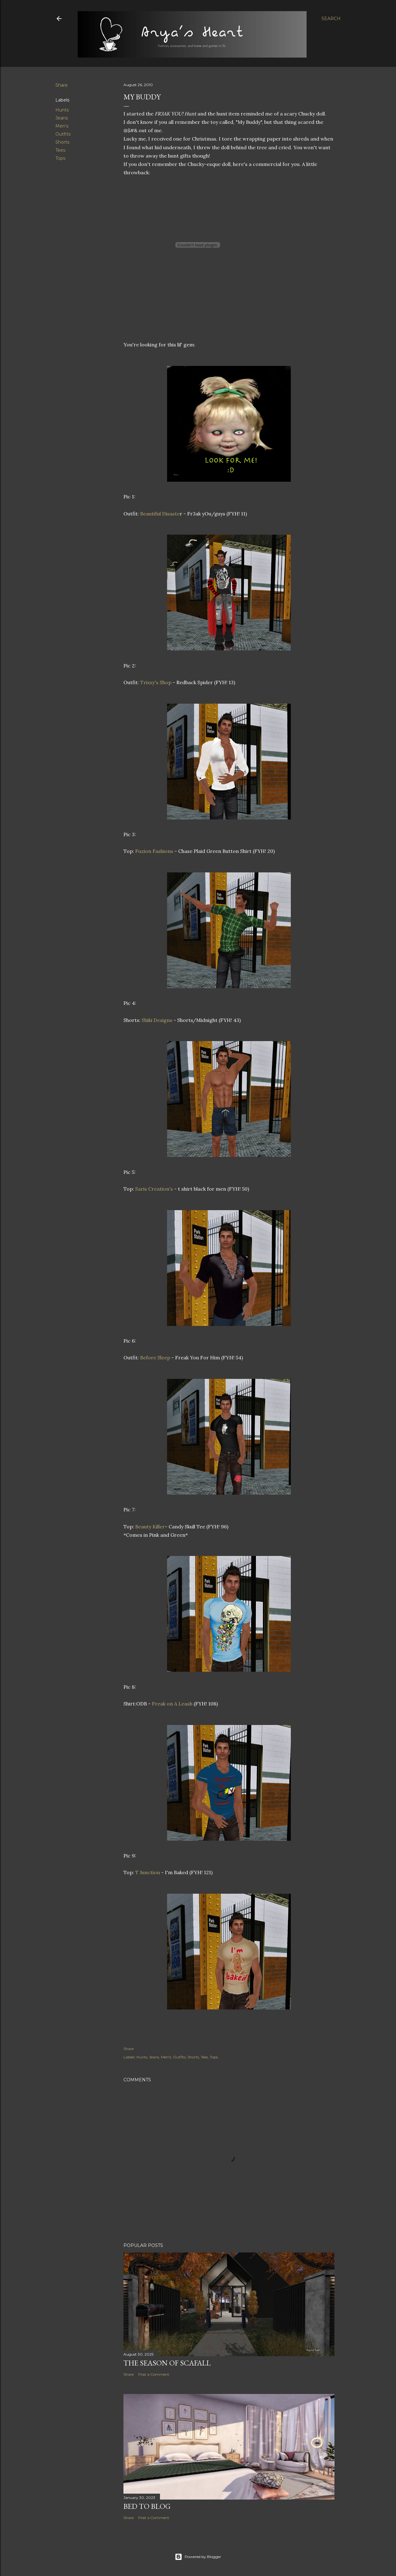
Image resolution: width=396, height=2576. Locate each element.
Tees (60, 150)
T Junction (147, 1872)
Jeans (61, 118)
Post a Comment (153, 2374)
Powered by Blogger (198, 2557)
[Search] (331, 18)
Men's (61, 126)
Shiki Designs (158, 1020)
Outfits (63, 134)
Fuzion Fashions (154, 851)
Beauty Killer (150, 1526)
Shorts (62, 142)
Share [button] (61, 85)
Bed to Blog (146, 2506)
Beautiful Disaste (160, 513)
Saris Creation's (153, 1189)
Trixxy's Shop (155, 682)
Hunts (62, 110)
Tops (60, 158)
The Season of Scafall (167, 2363)
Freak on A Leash (172, 1704)
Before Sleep (155, 1357)
